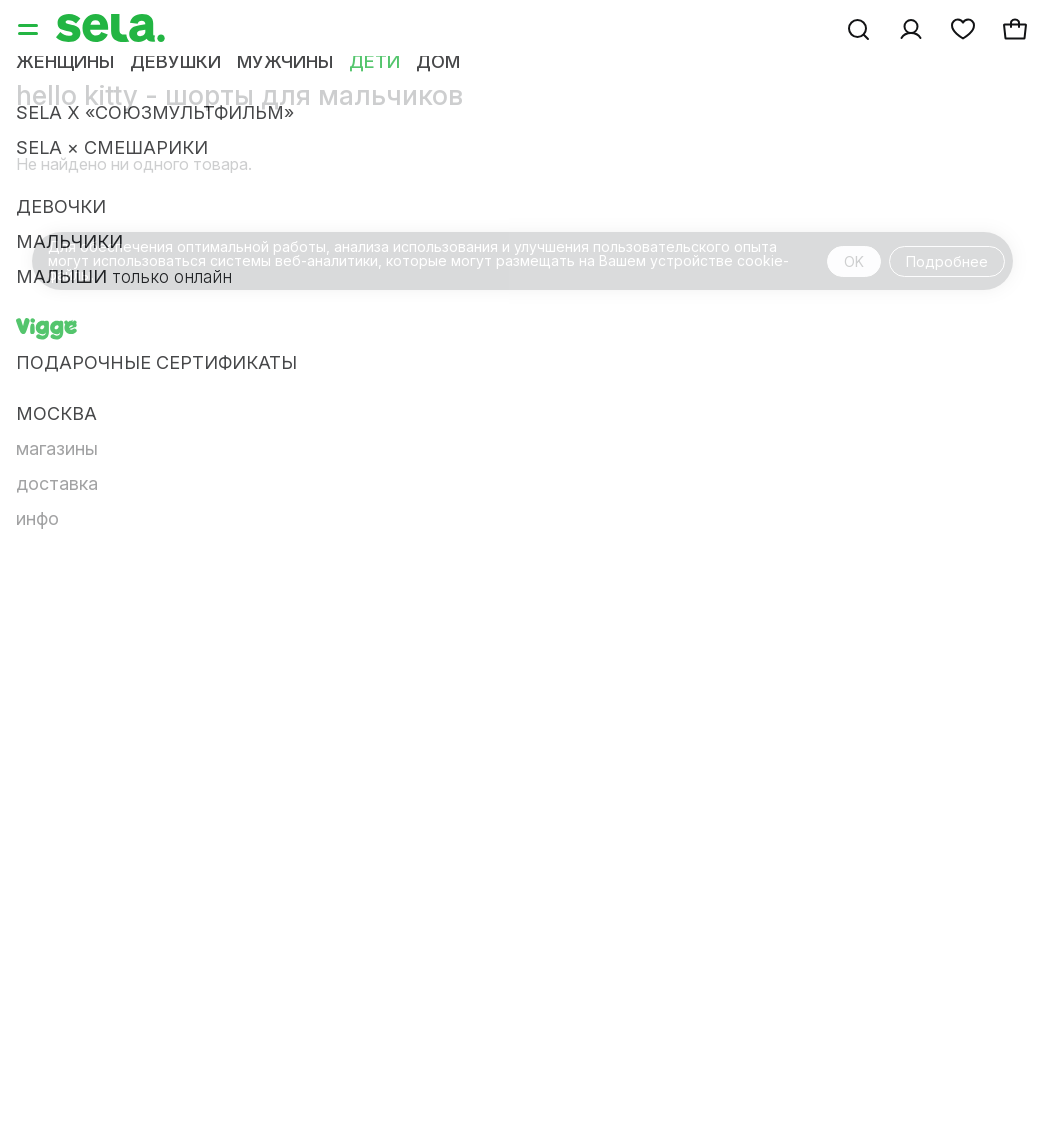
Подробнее (947, 261)
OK (854, 261)
